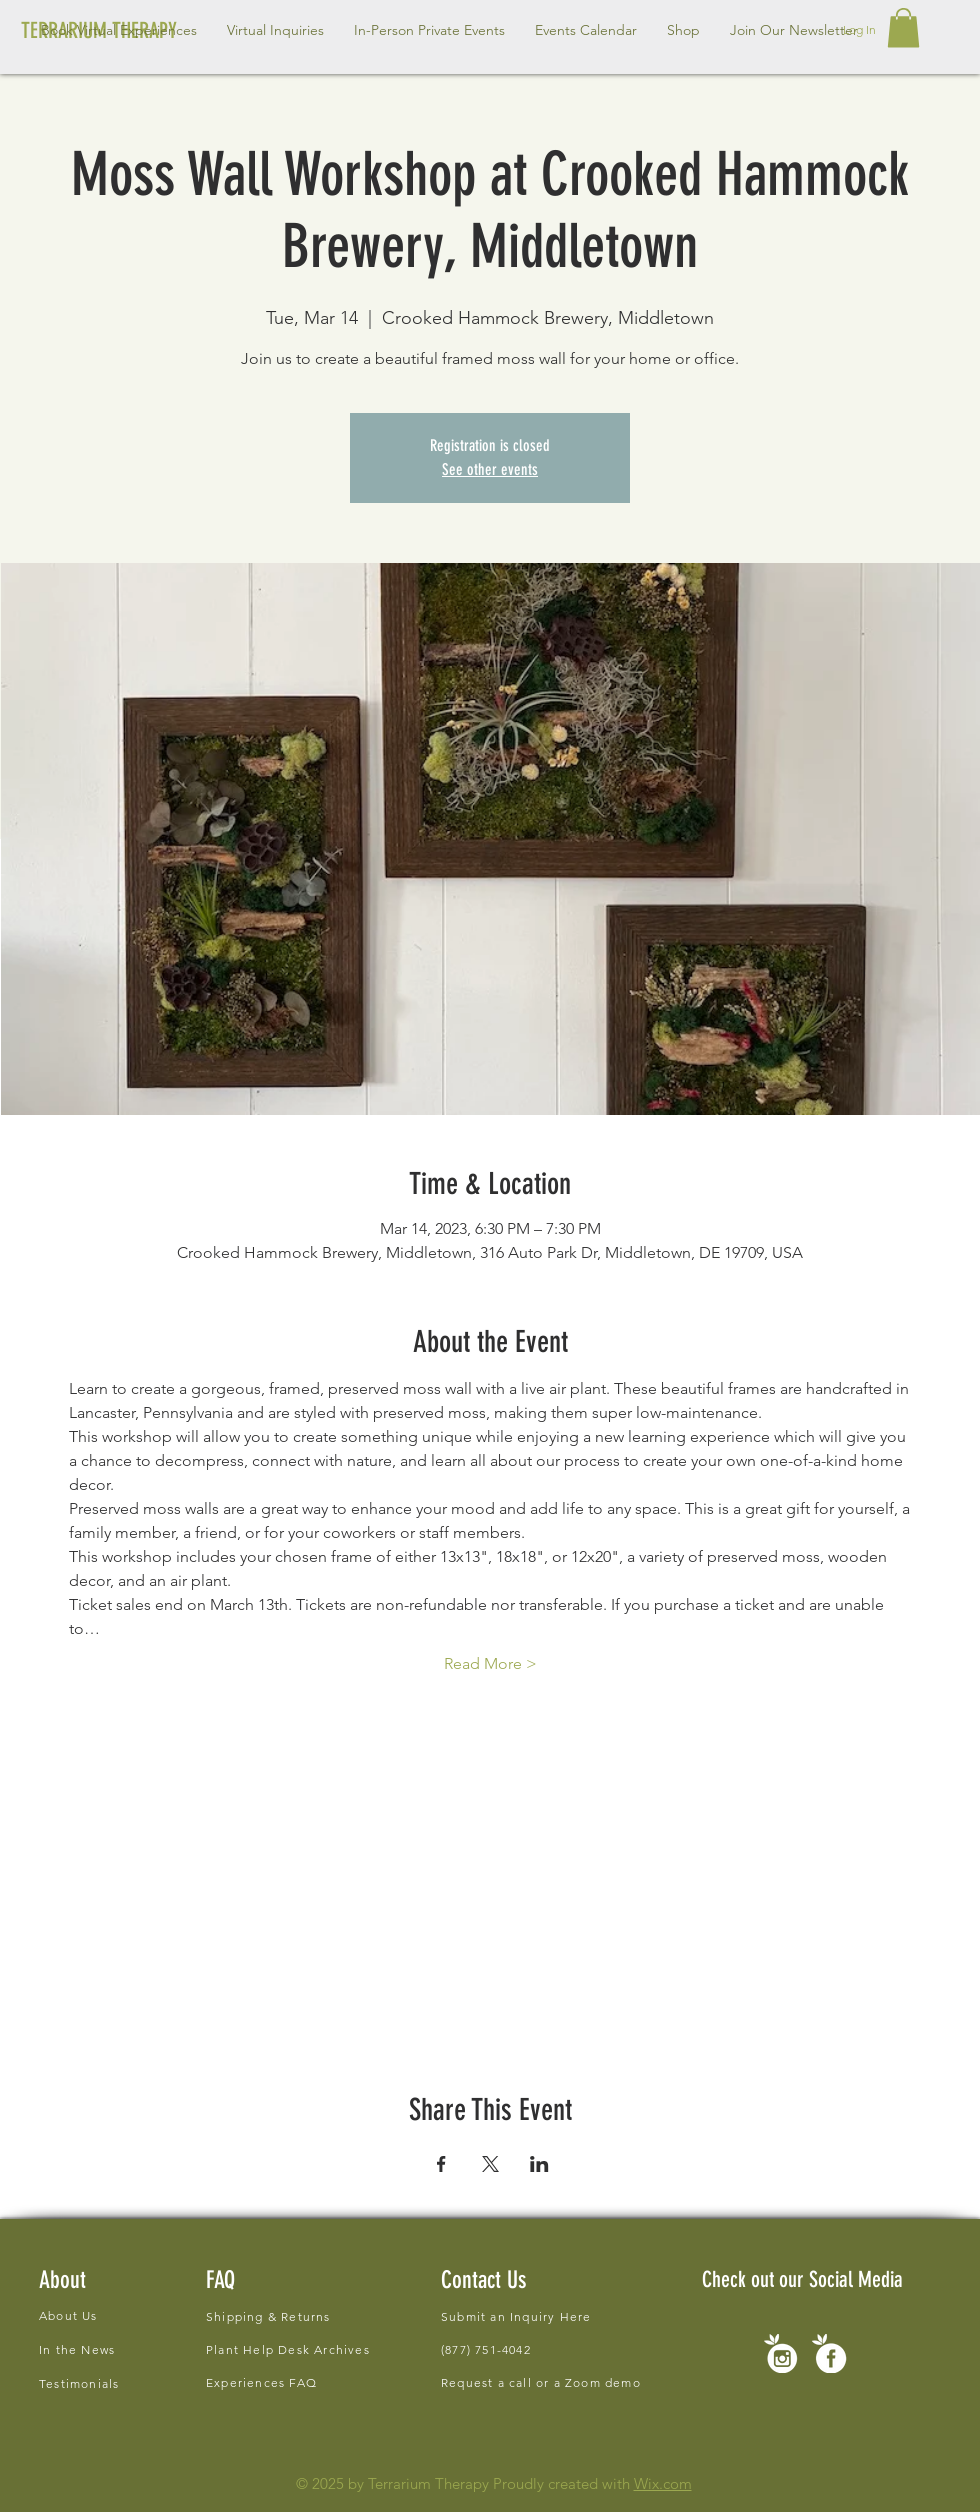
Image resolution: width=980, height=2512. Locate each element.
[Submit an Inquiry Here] (521, 2316)
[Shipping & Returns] (347, 2316)
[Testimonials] (140, 2383)
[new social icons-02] (780, 2353)
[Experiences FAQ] (264, 2382)
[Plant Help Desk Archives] (296, 2349)
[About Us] (140, 2315)
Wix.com (663, 2483)
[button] (275, 30)
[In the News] (140, 2349)
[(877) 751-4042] (506, 2349)
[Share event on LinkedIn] (539, 2164)
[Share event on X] (490, 2164)
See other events (490, 469)
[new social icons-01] (829, 2353)
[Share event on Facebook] (441, 2164)
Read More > (490, 1663)
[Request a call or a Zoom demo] (555, 2382)
